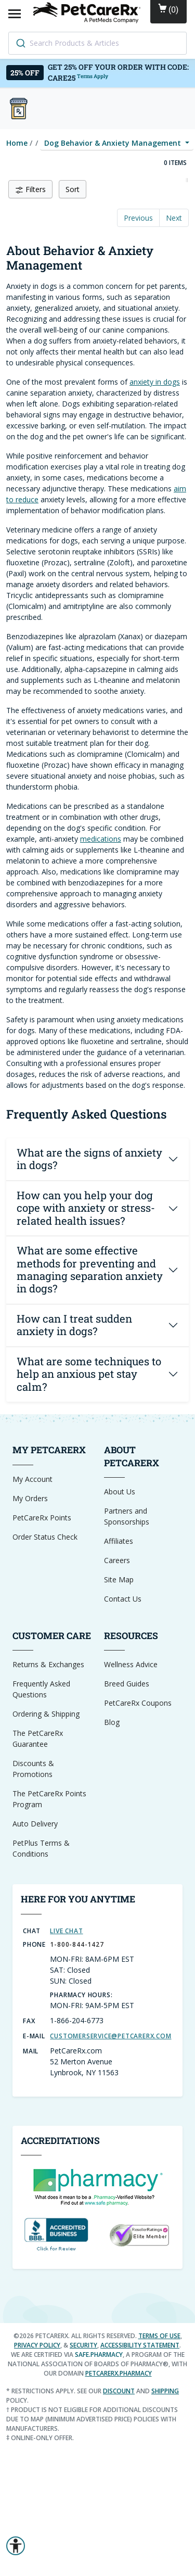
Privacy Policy (37, 2345)
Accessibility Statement (139, 2345)
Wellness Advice (131, 1664)
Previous (138, 218)
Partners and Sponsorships (126, 1516)
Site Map (119, 1579)
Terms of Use (159, 2335)
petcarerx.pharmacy (118, 2373)
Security (83, 2345)
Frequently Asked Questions (41, 1689)
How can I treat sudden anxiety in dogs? (74, 1325)
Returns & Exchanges (48, 1664)
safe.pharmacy (99, 2354)
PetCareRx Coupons (138, 1703)
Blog (112, 1722)
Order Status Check (44, 1537)
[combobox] (97, 43)
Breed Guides (126, 1684)
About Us (119, 1491)
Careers (117, 1560)
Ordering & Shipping (46, 1714)
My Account (32, 1479)
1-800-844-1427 (76, 1944)
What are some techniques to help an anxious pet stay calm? (89, 1374)
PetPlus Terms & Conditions (41, 1848)
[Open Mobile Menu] (14, 13)
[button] (15, 2545)
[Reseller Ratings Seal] (139, 2234)
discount (119, 2391)
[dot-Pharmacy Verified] (98, 2186)
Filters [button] (30, 189)
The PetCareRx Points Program (49, 1798)
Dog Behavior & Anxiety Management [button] (113, 143)
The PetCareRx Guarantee (37, 1738)
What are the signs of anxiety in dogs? (89, 1159)
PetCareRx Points (41, 1517)
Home (17, 143)
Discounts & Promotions (33, 1768)
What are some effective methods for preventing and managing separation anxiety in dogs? (90, 1269)
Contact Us (122, 1599)
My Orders (30, 1498)
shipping (165, 2391)
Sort (73, 189)
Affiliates (118, 1541)
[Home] (88, 12)
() (168, 9)
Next (174, 218)
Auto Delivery (35, 1824)
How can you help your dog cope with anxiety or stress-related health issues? (86, 1208)
